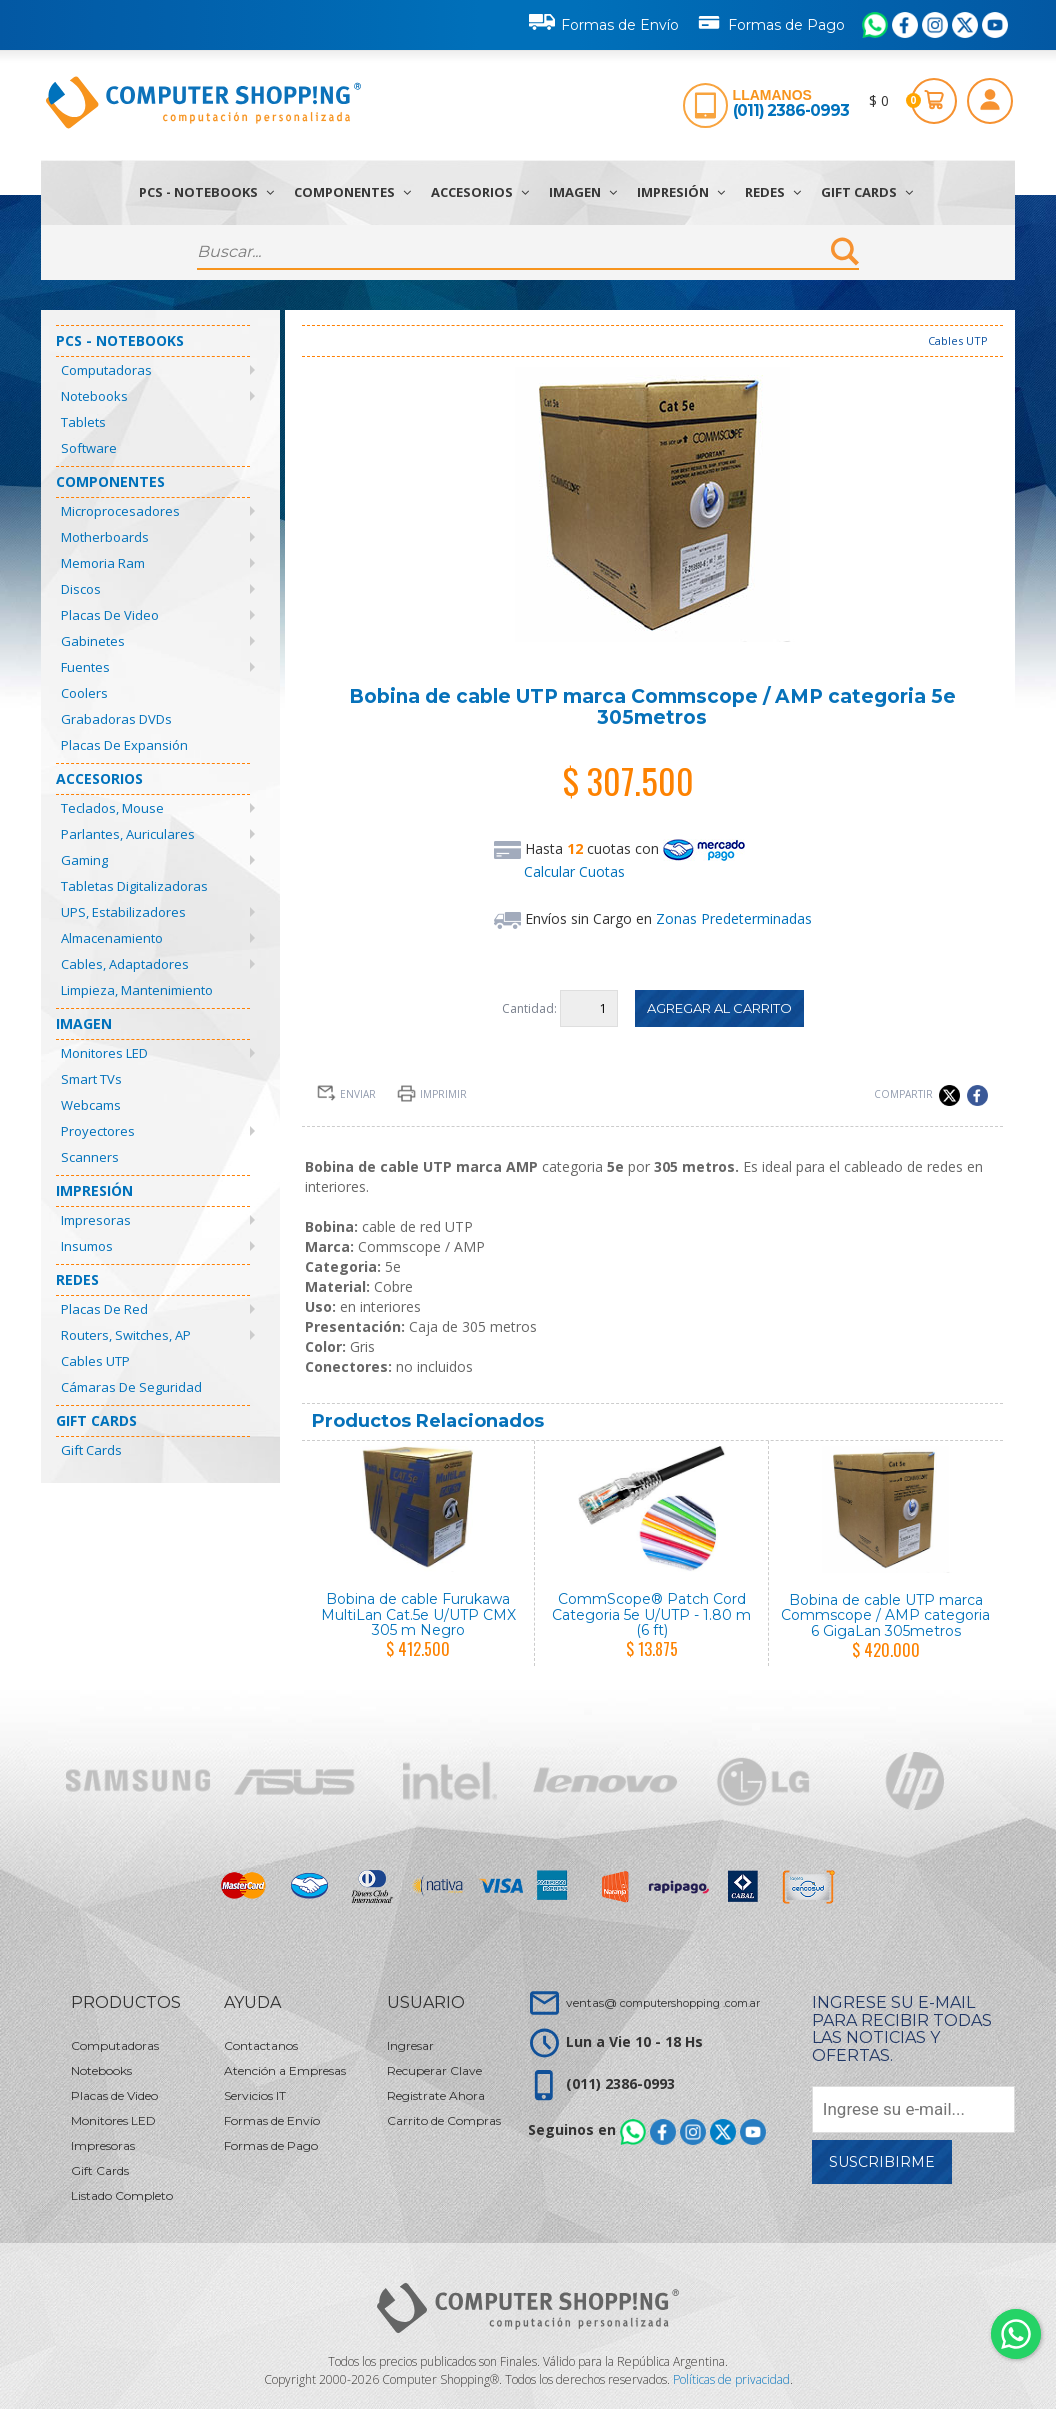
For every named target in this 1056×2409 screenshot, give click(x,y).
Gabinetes (93, 641)
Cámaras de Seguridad (131, 1387)
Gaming (84, 860)
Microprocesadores (120, 511)
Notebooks (94, 396)
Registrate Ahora (436, 2095)
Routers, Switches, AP (126, 1335)
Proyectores (98, 1131)
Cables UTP (95, 1361)
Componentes (352, 192)
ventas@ (663, 2002)
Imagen (583, 192)
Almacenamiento (112, 938)
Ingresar (410, 2045)
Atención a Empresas (285, 2070)
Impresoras (96, 1220)
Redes (773, 192)
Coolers (84, 693)
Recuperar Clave (434, 2070)
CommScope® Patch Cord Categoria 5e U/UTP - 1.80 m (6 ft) (651, 1614)
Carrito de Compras (444, 2120)
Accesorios (480, 192)
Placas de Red (104, 1309)
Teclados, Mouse (112, 808)
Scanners (90, 1157)
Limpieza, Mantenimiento (137, 990)
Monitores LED (104, 1053)
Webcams (91, 1105)
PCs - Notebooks (206, 192)
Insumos (87, 1246)
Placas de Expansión (124, 745)
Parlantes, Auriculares (128, 834)
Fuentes (85, 667)
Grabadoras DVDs (116, 719)
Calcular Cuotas (574, 871)
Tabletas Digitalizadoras (134, 886)
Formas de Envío (604, 22)
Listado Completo (122, 2195)
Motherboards (105, 537)
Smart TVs (91, 1079)
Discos (81, 589)
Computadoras (106, 370)
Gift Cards (867, 192)
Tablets (83, 422)
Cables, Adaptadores (125, 964)
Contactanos (261, 2045)
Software (89, 448)
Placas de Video (110, 615)
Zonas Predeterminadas (734, 918)
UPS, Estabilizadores (123, 912)
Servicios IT (255, 2095)
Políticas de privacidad (731, 2379)
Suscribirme (882, 2162)
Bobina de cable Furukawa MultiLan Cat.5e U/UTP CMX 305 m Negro (418, 1614)
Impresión (681, 192)
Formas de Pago (770, 21)
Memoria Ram (103, 563)
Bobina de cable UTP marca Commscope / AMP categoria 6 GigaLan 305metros (885, 1615)
